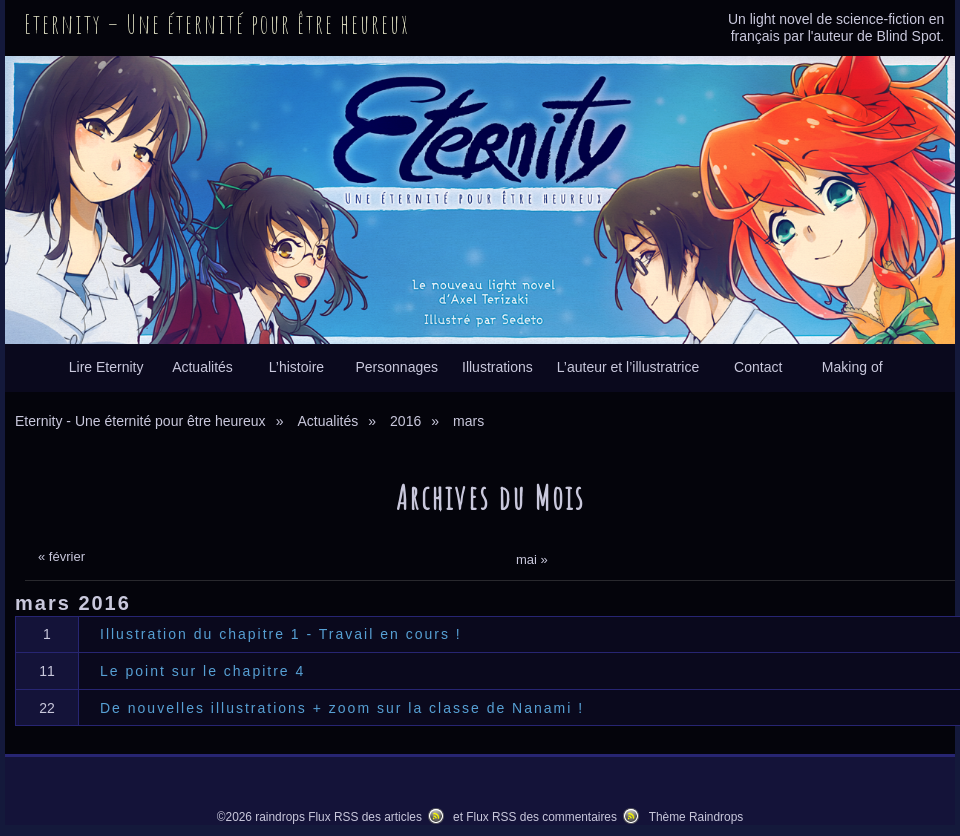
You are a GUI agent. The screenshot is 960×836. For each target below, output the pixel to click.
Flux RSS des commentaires (541, 817)
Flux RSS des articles (365, 817)
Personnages (396, 367)
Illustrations (497, 367)
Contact (758, 367)
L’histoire (296, 367)
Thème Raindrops (696, 817)
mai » (532, 559)
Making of (852, 367)
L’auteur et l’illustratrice (628, 367)
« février (61, 556)
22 (47, 708)
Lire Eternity (106, 367)
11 (47, 671)
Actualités (202, 367)
